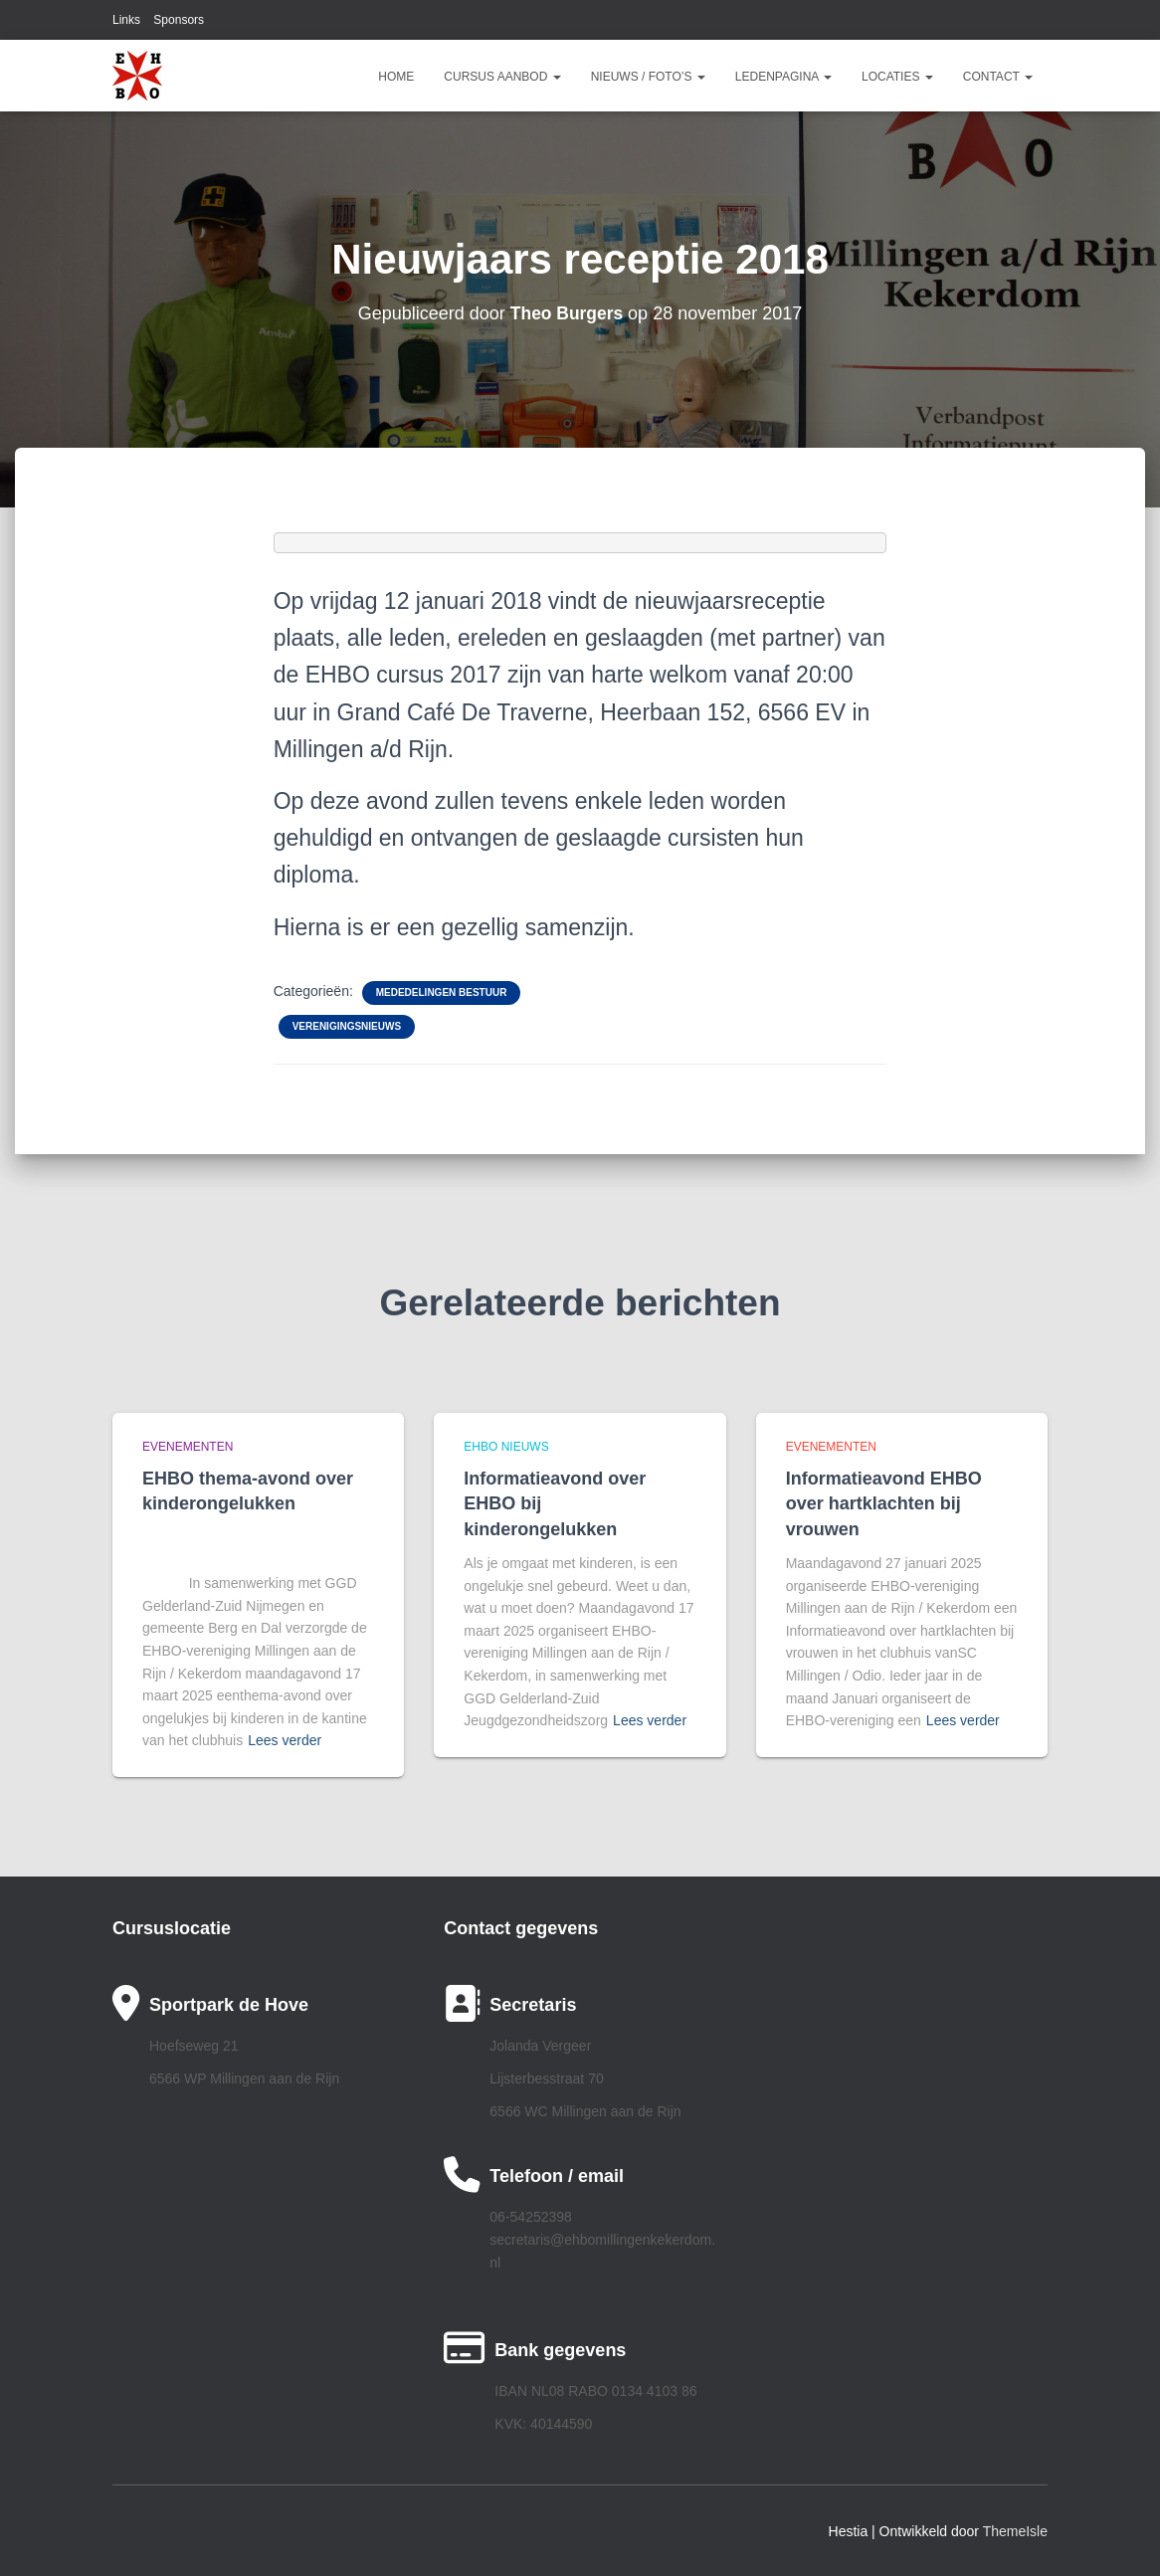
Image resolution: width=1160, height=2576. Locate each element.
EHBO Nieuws (506, 1447)
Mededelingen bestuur (441, 992)
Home (396, 77)
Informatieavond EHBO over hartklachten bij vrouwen (884, 1503)
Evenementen (187, 1447)
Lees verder (284, 1740)
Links (126, 20)
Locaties (897, 77)
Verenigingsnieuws (346, 1026)
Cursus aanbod (502, 77)
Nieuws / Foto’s (648, 77)
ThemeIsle (1015, 2531)
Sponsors (178, 20)
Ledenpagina (783, 77)
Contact (998, 77)
